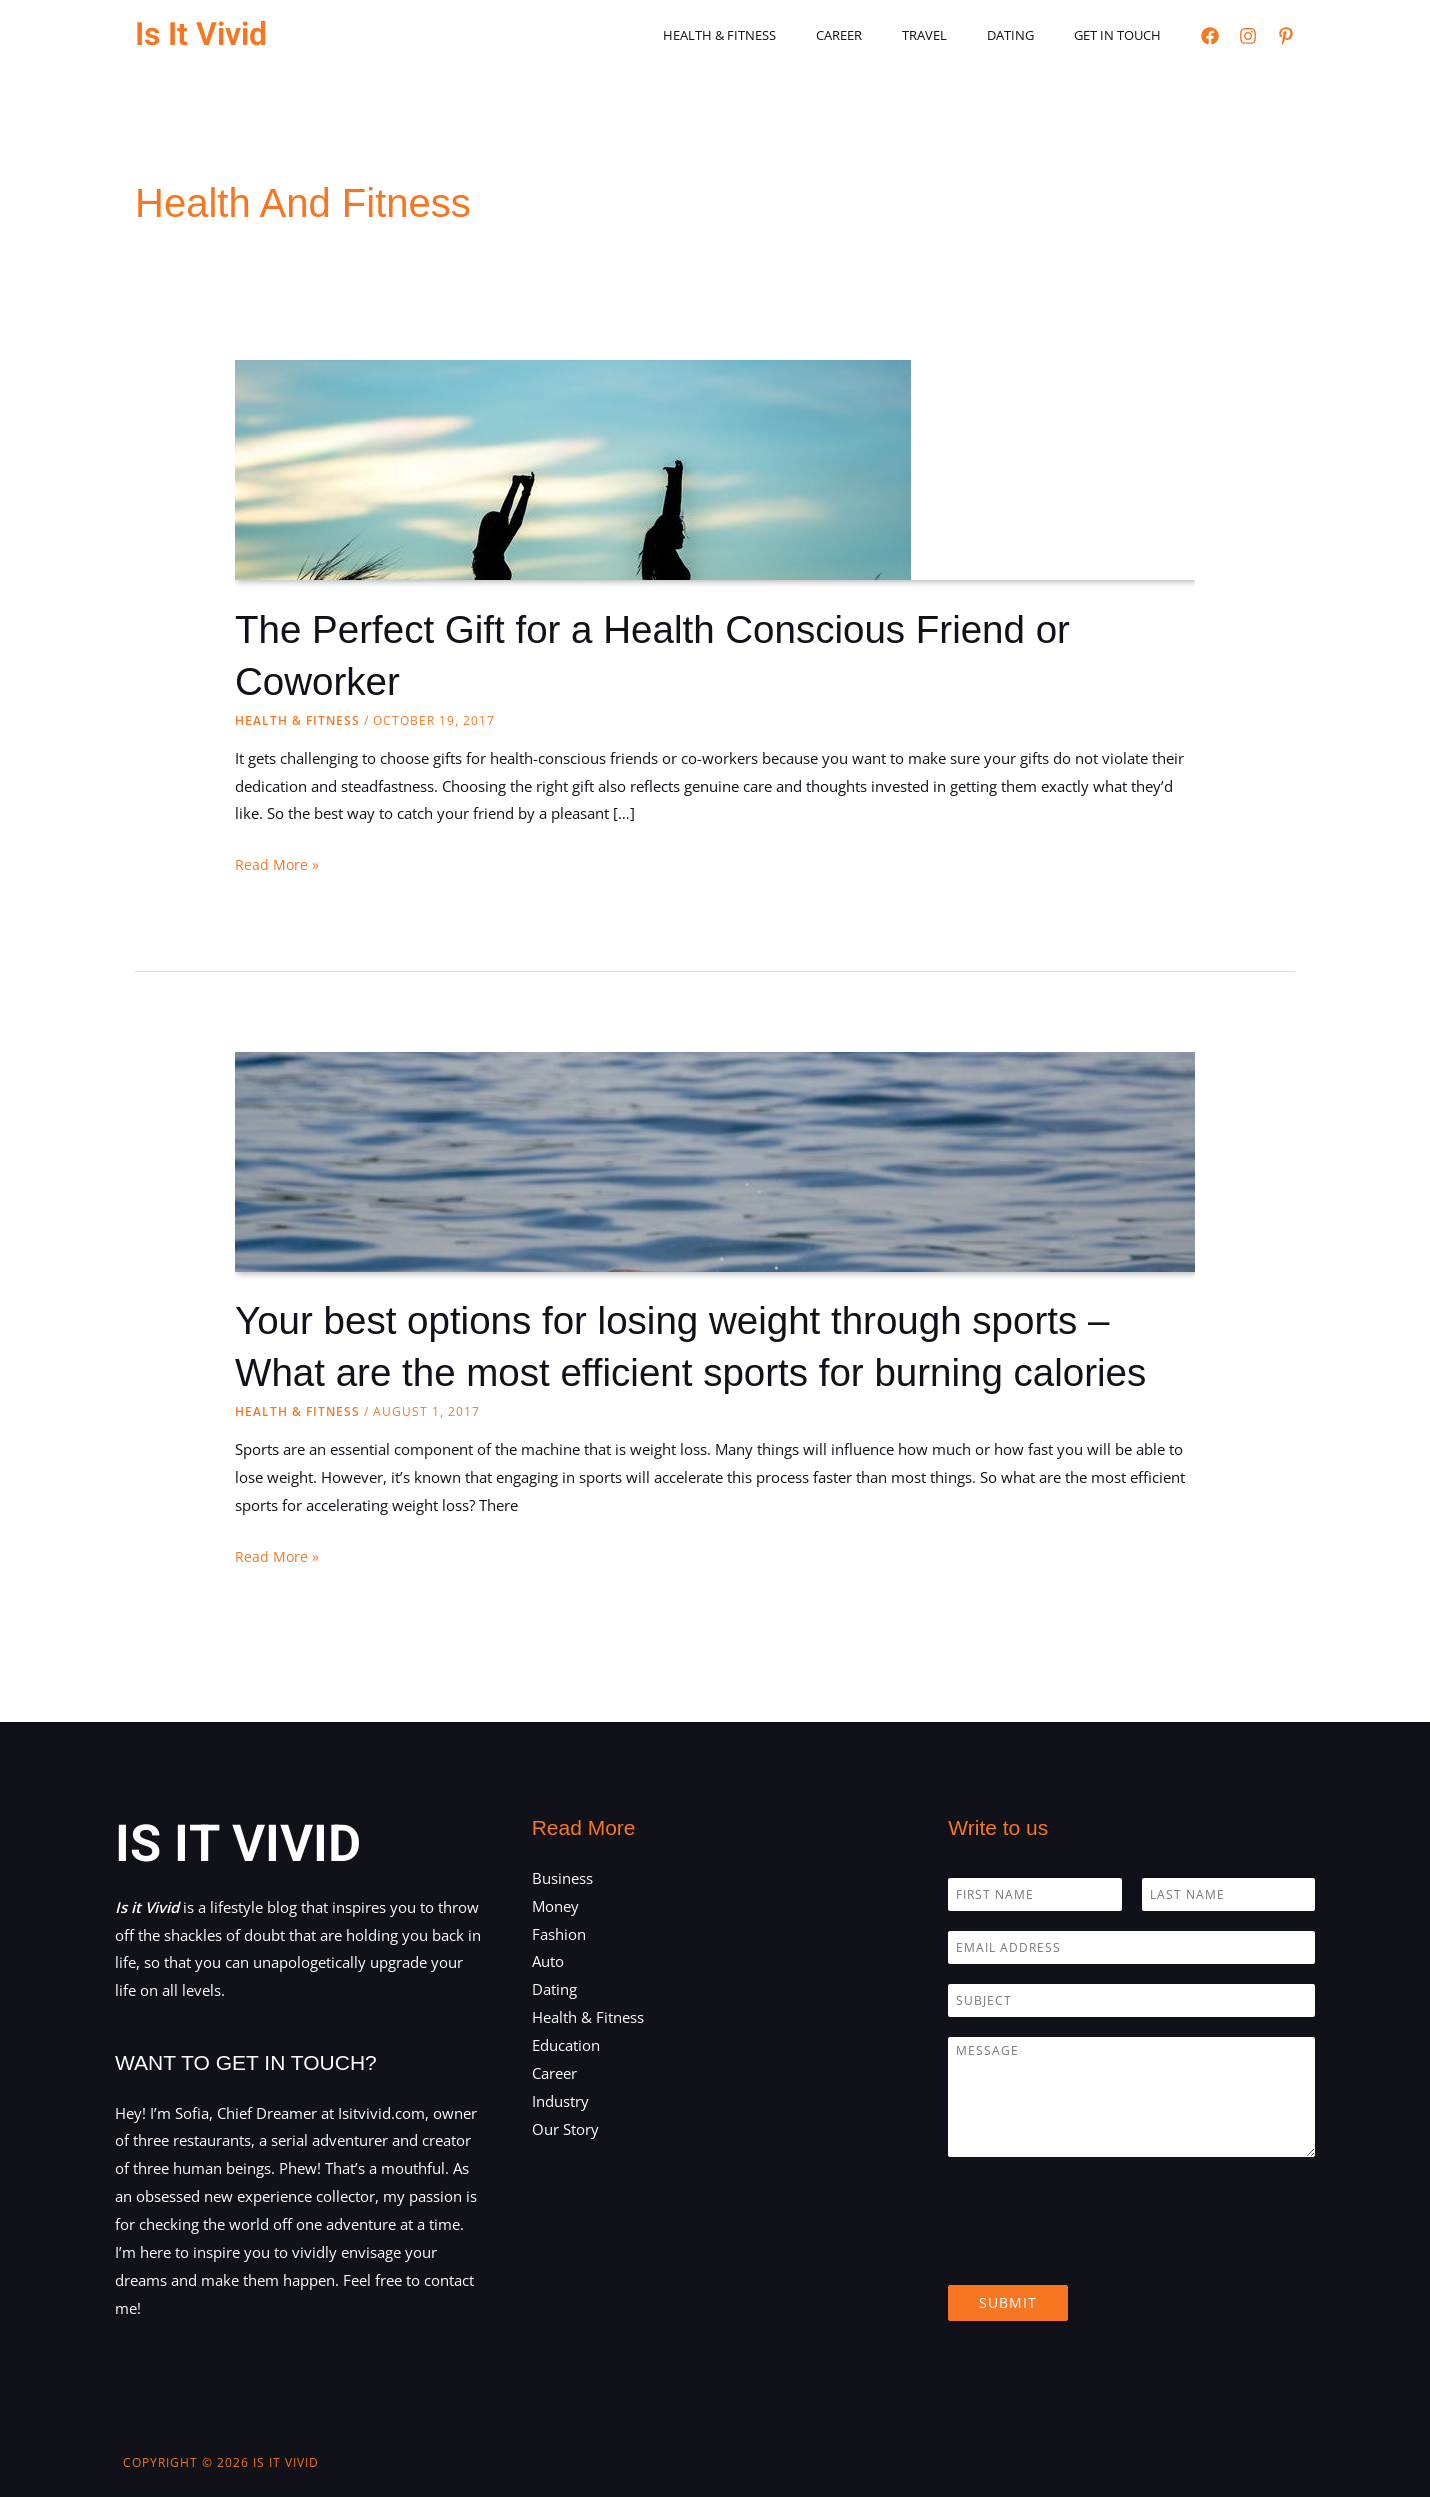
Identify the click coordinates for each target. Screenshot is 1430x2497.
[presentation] (1100, 2252)
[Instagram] (1248, 36)
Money (555, 1905)
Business (562, 1878)
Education (566, 2045)
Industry (560, 2100)
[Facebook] (1210, 36)
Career (888, 35)
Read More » (277, 865)
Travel (959, 35)
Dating (1031, 35)
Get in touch (1124, 35)
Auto (548, 1961)
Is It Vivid (201, 34)
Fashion (559, 1933)
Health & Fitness (782, 35)
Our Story (565, 2128)
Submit (1008, 2302)
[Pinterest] (1286, 36)
